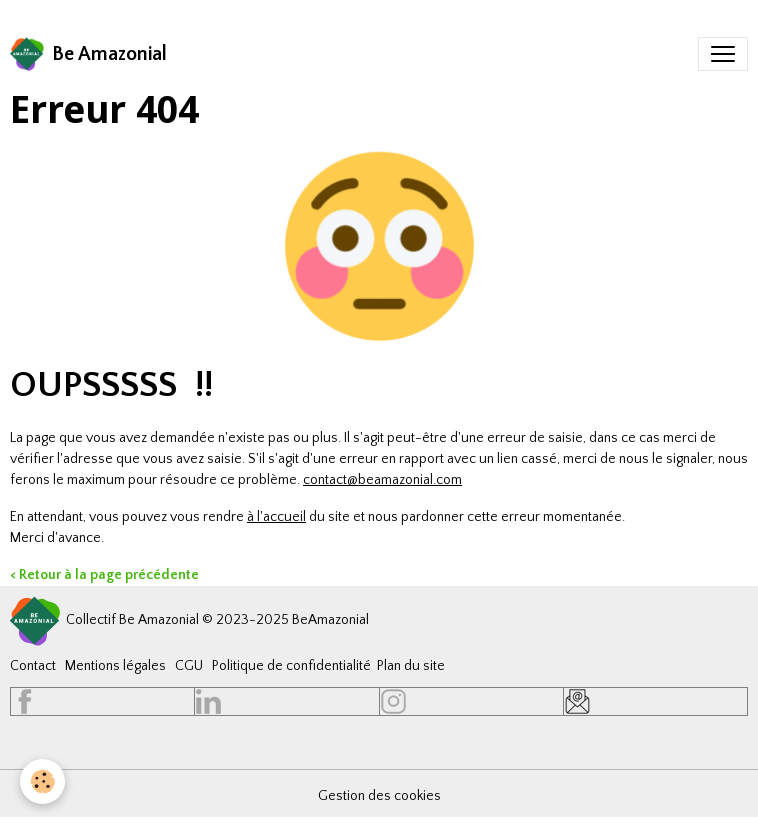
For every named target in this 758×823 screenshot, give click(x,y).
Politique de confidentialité (291, 666)
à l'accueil (276, 517)
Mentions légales (115, 666)
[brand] (88, 54)
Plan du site (411, 666)
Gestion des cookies (379, 796)
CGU (189, 666)
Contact (33, 666)
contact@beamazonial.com (382, 480)
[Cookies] (42, 781)
